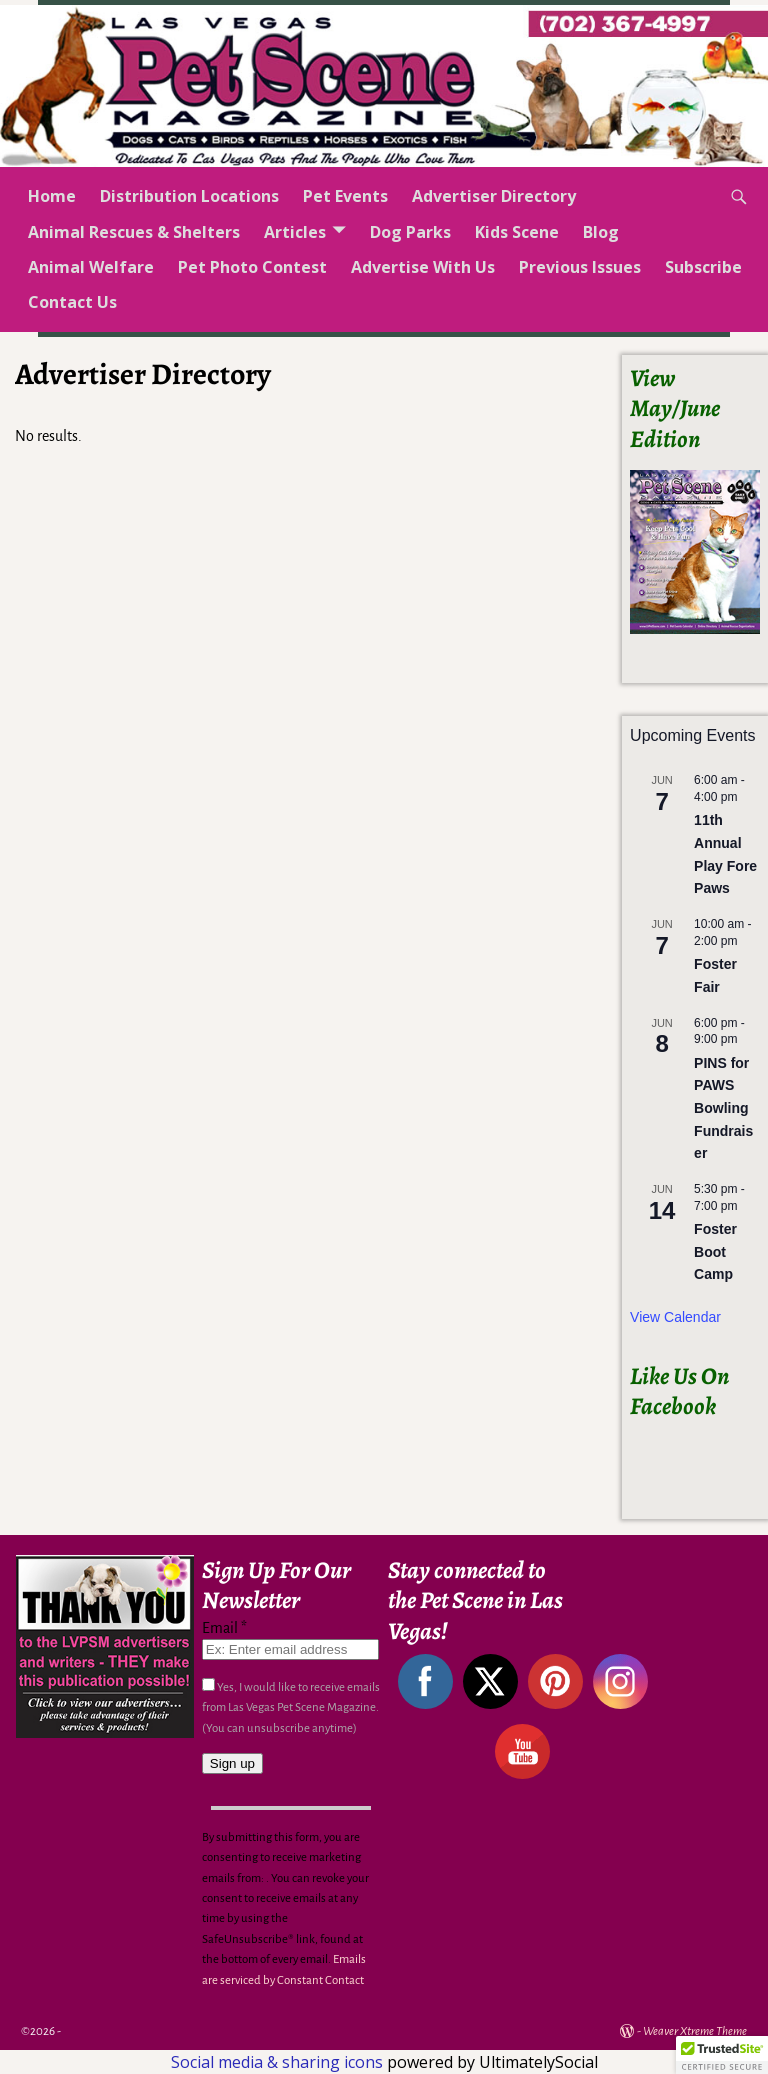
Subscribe (703, 267)
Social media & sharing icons (279, 2062)
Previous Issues (580, 267)
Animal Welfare (91, 267)
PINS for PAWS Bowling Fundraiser (723, 1108)
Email (224, 1628)
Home (52, 196)
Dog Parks (410, 232)
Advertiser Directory (494, 196)
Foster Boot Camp (715, 1251)
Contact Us (72, 302)
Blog (601, 232)
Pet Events (345, 196)
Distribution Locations (189, 196)
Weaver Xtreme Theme (695, 2031)
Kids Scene (517, 232)
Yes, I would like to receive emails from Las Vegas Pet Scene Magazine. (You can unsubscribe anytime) (291, 1708)
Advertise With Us (423, 267)
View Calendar (675, 1317)
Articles (295, 232)
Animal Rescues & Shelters (134, 232)
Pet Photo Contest (252, 267)
